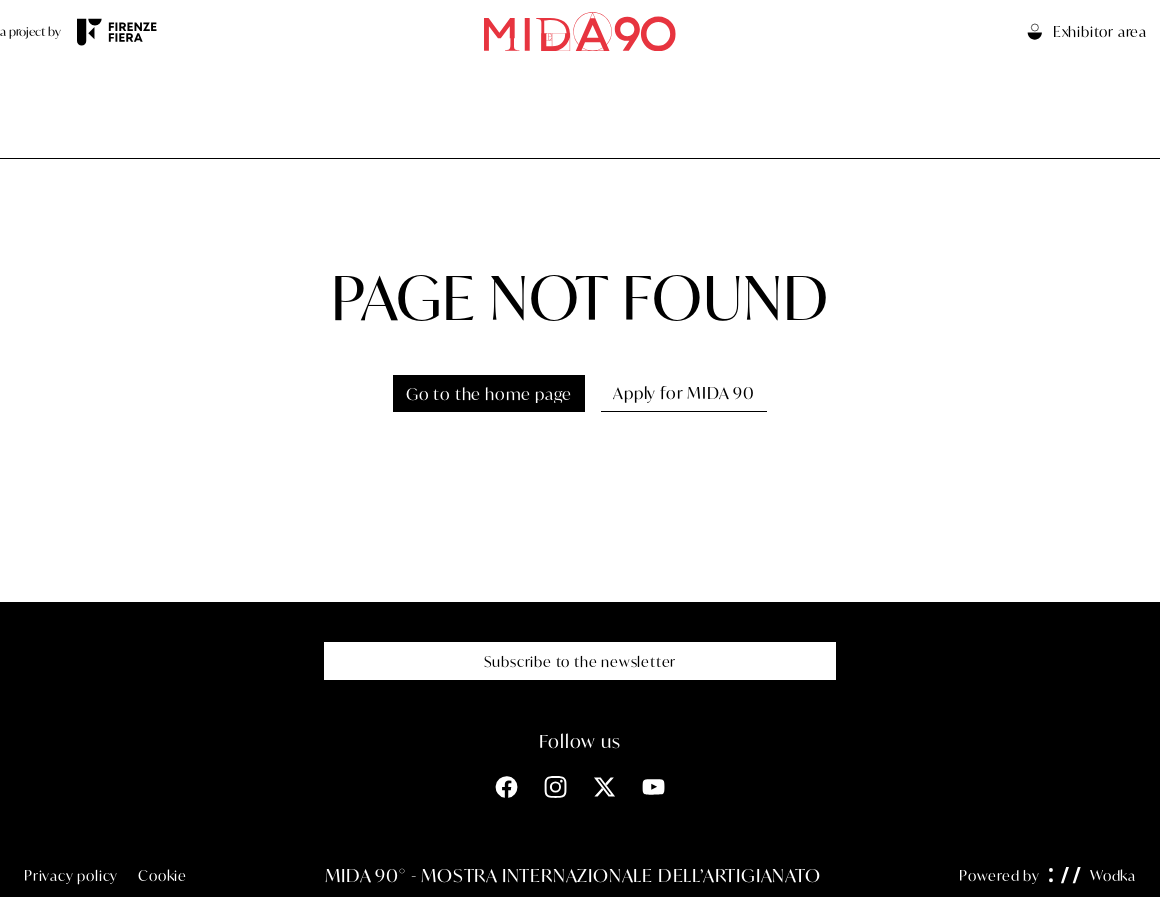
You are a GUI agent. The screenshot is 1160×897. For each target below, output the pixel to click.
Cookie (162, 875)
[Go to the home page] (580, 31)
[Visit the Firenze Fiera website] (117, 32)
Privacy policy (71, 875)
